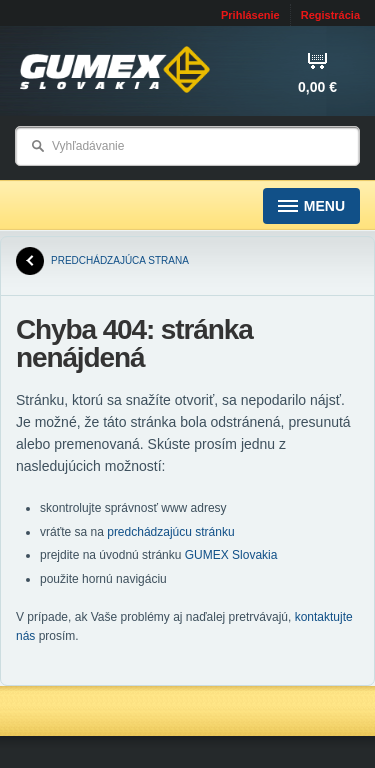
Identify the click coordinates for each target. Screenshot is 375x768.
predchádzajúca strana (102, 261)
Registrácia (330, 15)
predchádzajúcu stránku (170, 532)
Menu (311, 206)
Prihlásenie (250, 15)
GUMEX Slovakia (231, 555)
